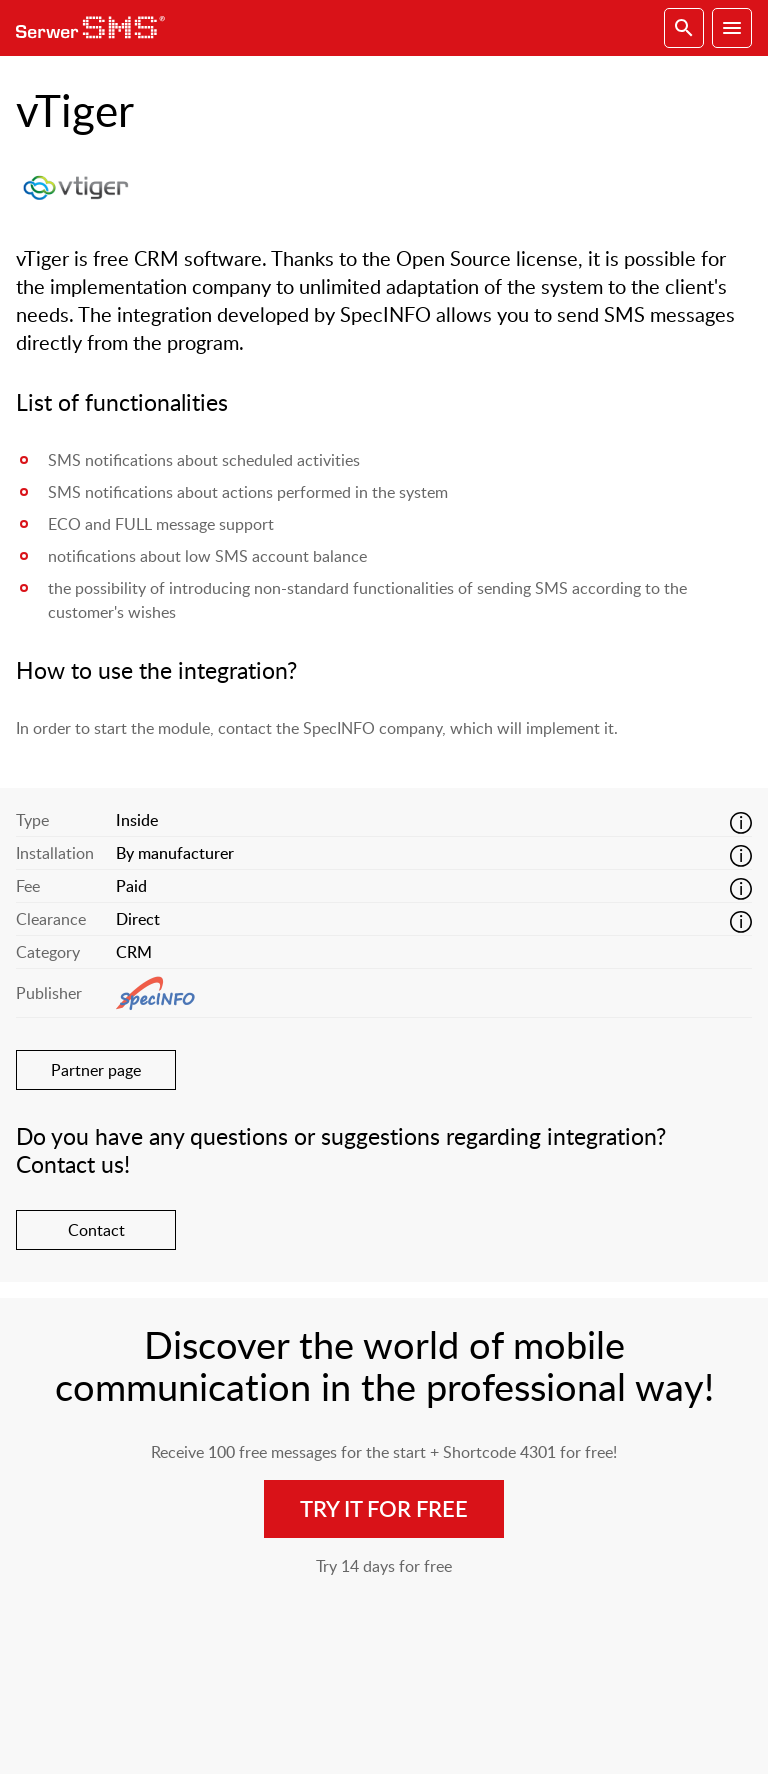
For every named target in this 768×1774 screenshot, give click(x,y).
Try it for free (384, 1508)
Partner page (96, 1070)
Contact (96, 1230)
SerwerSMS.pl (96, 28)
